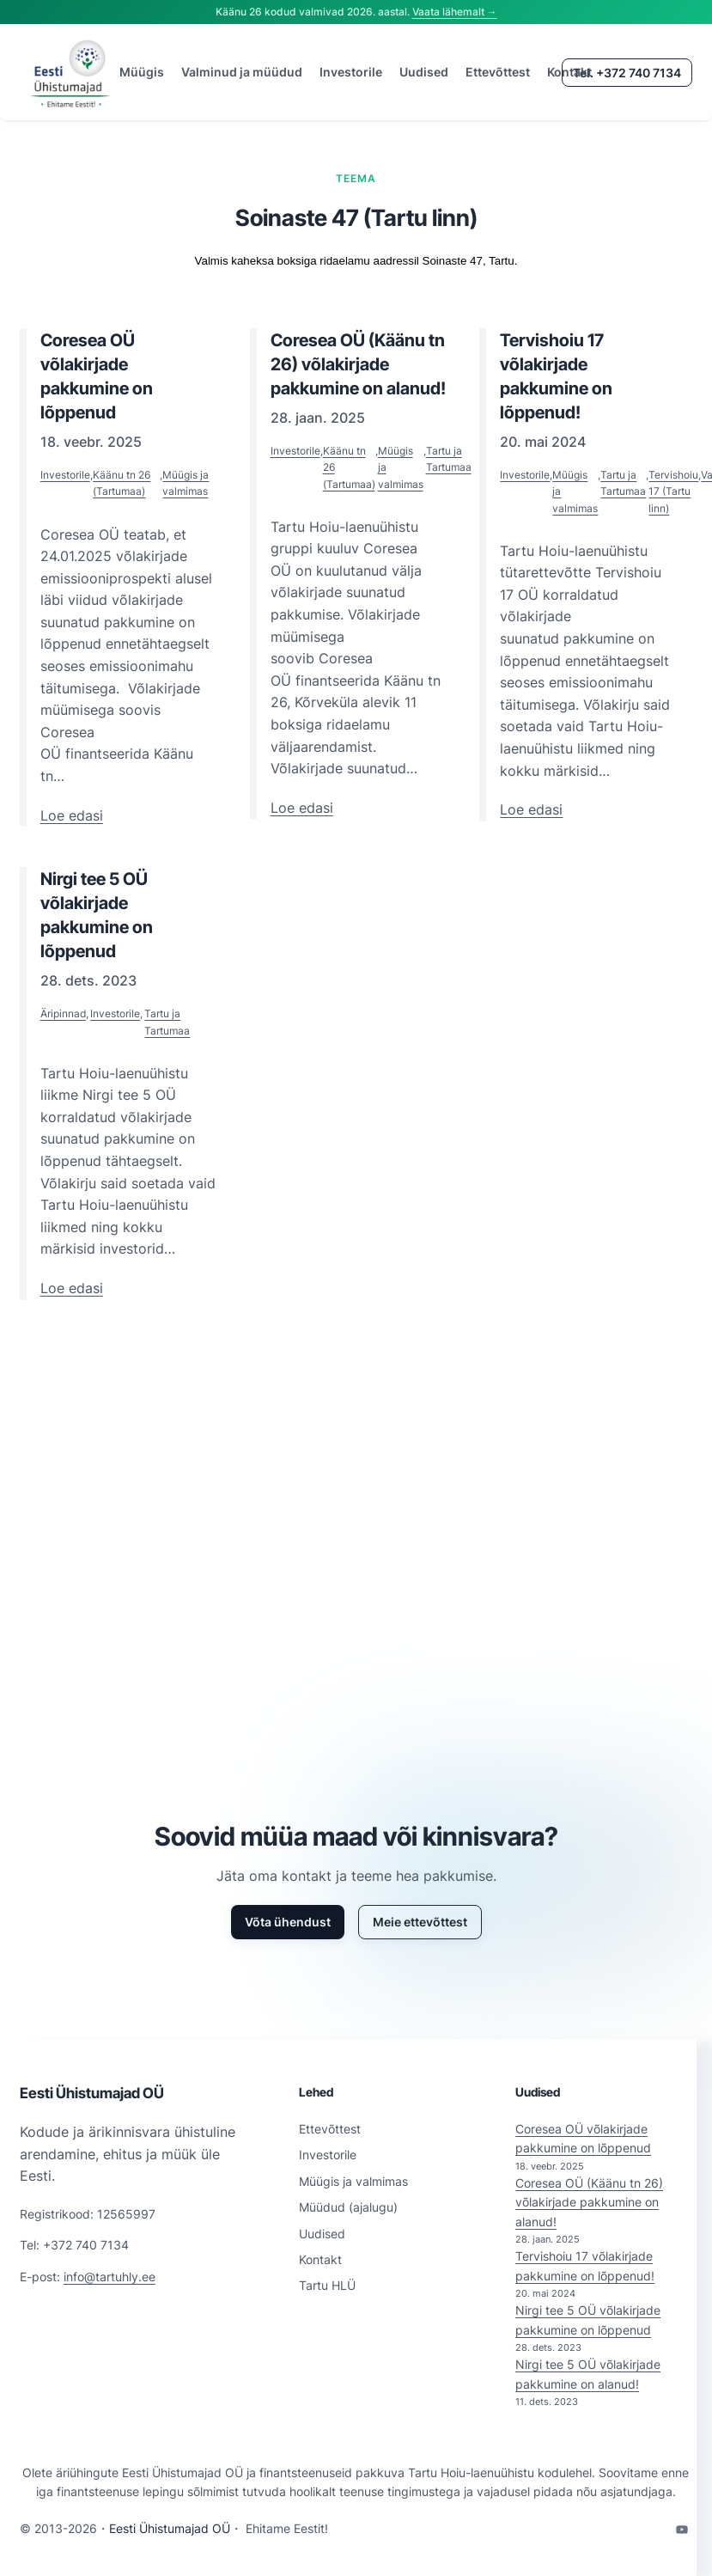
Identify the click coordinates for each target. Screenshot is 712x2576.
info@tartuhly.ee (109, 2276)
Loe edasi (71, 816)
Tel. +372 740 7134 (627, 72)
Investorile (65, 474)
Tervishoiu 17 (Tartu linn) (673, 491)
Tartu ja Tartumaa (449, 458)
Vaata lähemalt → (454, 11)
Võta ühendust (288, 1921)
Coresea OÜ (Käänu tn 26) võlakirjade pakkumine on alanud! (589, 2202)
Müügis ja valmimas (185, 482)
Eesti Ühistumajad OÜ (92, 2093)
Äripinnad (63, 1013)
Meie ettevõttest (420, 1921)
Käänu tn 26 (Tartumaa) (121, 482)
